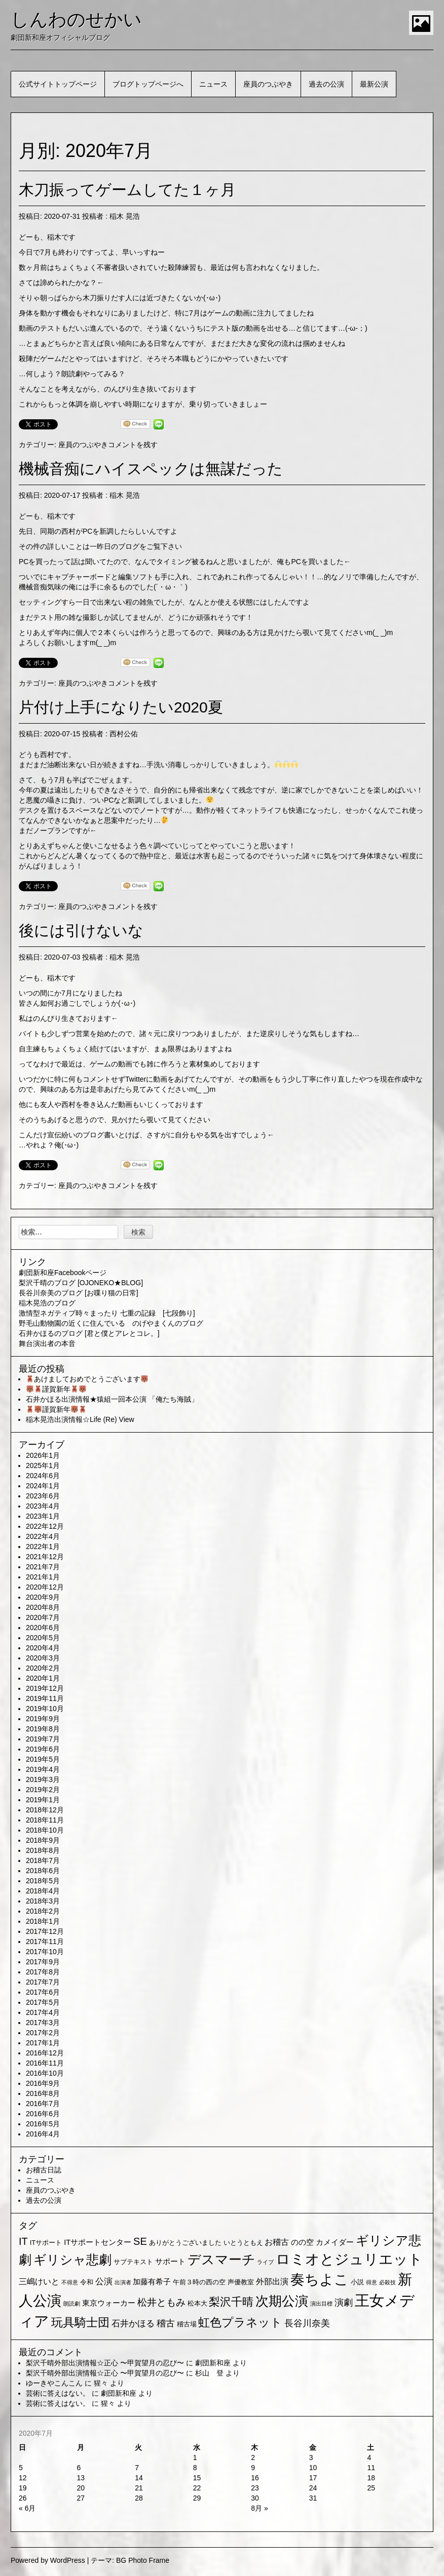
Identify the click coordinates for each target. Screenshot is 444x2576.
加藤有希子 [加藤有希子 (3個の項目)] (152, 2282)
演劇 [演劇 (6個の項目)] (344, 2302)
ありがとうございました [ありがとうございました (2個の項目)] (185, 2242)
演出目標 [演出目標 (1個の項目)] (321, 2304)
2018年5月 (43, 1881)
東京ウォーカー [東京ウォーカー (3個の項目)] (108, 2303)
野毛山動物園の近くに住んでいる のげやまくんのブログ (111, 1323)
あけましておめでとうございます (87, 1379)
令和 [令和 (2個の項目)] (86, 2282)
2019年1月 (43, 1800)
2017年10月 (45, 1952)
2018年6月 (43, 1871)
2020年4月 (43, 1648)
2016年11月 (45, 2063)
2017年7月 (43, 1982)
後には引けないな (81, 930)
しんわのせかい (76, 19)
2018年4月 (43, 1891)
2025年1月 (43, 1465)
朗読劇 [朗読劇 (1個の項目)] (71, 2304)
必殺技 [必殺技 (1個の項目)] (387, 2282)
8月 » (259, 2508)
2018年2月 (43, 1911)
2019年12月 (45, 1688)
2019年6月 (43, 1749)
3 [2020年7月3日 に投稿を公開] (311, 2457)
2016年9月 (43, 2083)
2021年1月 (43, 1577)
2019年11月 (45, 1698)
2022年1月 (43, 1546)
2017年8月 (43, 1972)
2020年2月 (43, 1668)
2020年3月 (43, 1658)
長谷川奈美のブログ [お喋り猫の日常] (78, 1293)
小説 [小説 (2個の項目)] (357, 2282)
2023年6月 (43, 1496)
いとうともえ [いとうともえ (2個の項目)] (243, 2242)
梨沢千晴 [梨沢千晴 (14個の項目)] (231, 2301)
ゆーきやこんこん (54, 2383)
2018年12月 (45, 1810)
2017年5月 (43, 2002)
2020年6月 (43, 1627)
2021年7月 (43, 1567)
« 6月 (27, 2508)
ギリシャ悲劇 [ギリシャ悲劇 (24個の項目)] (72, 2259)
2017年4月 (43, 2012)
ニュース (213, 84)
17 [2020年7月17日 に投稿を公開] (313, 2478)
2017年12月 (45, 1931)
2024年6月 (43, 1476)
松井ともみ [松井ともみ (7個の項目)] (161, 2302)
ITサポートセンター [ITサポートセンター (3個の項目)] (97, 2242)
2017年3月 (43, 2022)
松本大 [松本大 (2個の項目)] (197, 2303)
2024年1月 (43, 1486)
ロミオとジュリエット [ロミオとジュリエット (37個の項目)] (349, 2259)
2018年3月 (43, 1901)
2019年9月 (43, 1719)
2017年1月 (43, 2043)
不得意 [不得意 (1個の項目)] (69, 2282)
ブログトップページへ (148, 84)
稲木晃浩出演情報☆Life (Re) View (80, 1419)
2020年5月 (43, 1638)
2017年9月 (43, 1962)
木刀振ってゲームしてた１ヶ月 (127, 189)
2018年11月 (45, 1820)
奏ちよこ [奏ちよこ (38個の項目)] (319, 2279)
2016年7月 (43, 2103)
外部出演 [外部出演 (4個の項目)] (272, 2281)
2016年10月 (45, 2073)
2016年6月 (43, 2114)
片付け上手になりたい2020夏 (121, 707)
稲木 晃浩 (124, 216)
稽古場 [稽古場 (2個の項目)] (187, 2324)
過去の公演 (326, 84)
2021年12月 (45, 1557)
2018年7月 (43, 1860)
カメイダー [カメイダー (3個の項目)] (335, 2242)
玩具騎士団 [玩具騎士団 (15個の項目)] (80, 2322)
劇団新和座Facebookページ (62, 1273)
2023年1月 (43, 1516)
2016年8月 (43, 2093)
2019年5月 (43, 1759)
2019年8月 (43, 1729)
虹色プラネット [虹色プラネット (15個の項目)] (240, 2322)
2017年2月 (43, 2033)
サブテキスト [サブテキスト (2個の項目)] (133, 2262)
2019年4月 (43, 1769)
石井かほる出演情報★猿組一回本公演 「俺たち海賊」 (112, 1399)
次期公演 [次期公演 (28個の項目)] (281, 2301)
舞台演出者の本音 (47, 1343)
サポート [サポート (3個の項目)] (170, 2261)
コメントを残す (133, 445)
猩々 (101, 2383)
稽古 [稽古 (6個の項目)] (166, 2323)
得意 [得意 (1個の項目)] (371, 2282)
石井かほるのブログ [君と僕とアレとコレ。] (89, 1333)
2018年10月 (45, 1830)
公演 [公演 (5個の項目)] (104, 2281)
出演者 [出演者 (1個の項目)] (123, 2282)
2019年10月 (45, 1709)
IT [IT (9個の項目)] (23, 2241)
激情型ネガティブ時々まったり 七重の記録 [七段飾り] (107, 1313)
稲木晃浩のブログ (47, 1303)
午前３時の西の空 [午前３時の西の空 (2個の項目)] (199, 2282)
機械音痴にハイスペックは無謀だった (151, 468)
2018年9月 (43, 1840)
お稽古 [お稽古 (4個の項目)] (277, 2242)
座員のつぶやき (268, 84)
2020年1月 (43, 1678)
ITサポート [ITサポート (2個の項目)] (46, 2242)
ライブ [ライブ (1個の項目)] (265, 2262)
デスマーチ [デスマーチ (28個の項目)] (221, 2259)
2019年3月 (43, 1779)
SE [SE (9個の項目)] (140, 2241)
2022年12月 (45, 1526)
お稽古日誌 (43, 2170)
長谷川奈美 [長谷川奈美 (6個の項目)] (307, 2323)
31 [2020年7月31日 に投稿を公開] (313, 2498)
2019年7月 (43, 1739)
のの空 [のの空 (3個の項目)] (302, 2242)
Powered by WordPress (48, 2560)
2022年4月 (43, 1536)
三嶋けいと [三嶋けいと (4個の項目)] (39, 2281)
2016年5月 (43, 2124)
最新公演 (374, 84)
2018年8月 (43, 1850)
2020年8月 (43, 1607)
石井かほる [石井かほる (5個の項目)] (133, 2323)
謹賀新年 (56, 1389)
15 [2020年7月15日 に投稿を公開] (197, 2478)
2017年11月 (45, 1941)
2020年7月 (43, 1617)
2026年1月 (43, 1455)
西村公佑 (123, 734)
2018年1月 (43, 1921)
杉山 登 (209, 2373)
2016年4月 (43, 2134)
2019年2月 (43, 1790)
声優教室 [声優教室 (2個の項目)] (241, 2282)
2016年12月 (45, 2053)
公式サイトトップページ (58, 84)
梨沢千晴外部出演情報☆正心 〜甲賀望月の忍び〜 (105, 2363)
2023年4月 (43, 1506)
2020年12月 (45, 1587)
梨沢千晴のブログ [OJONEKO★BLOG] (81, 1283)
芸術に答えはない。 (58, 2393)
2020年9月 (43, 1597)
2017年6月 (43, 1992)
